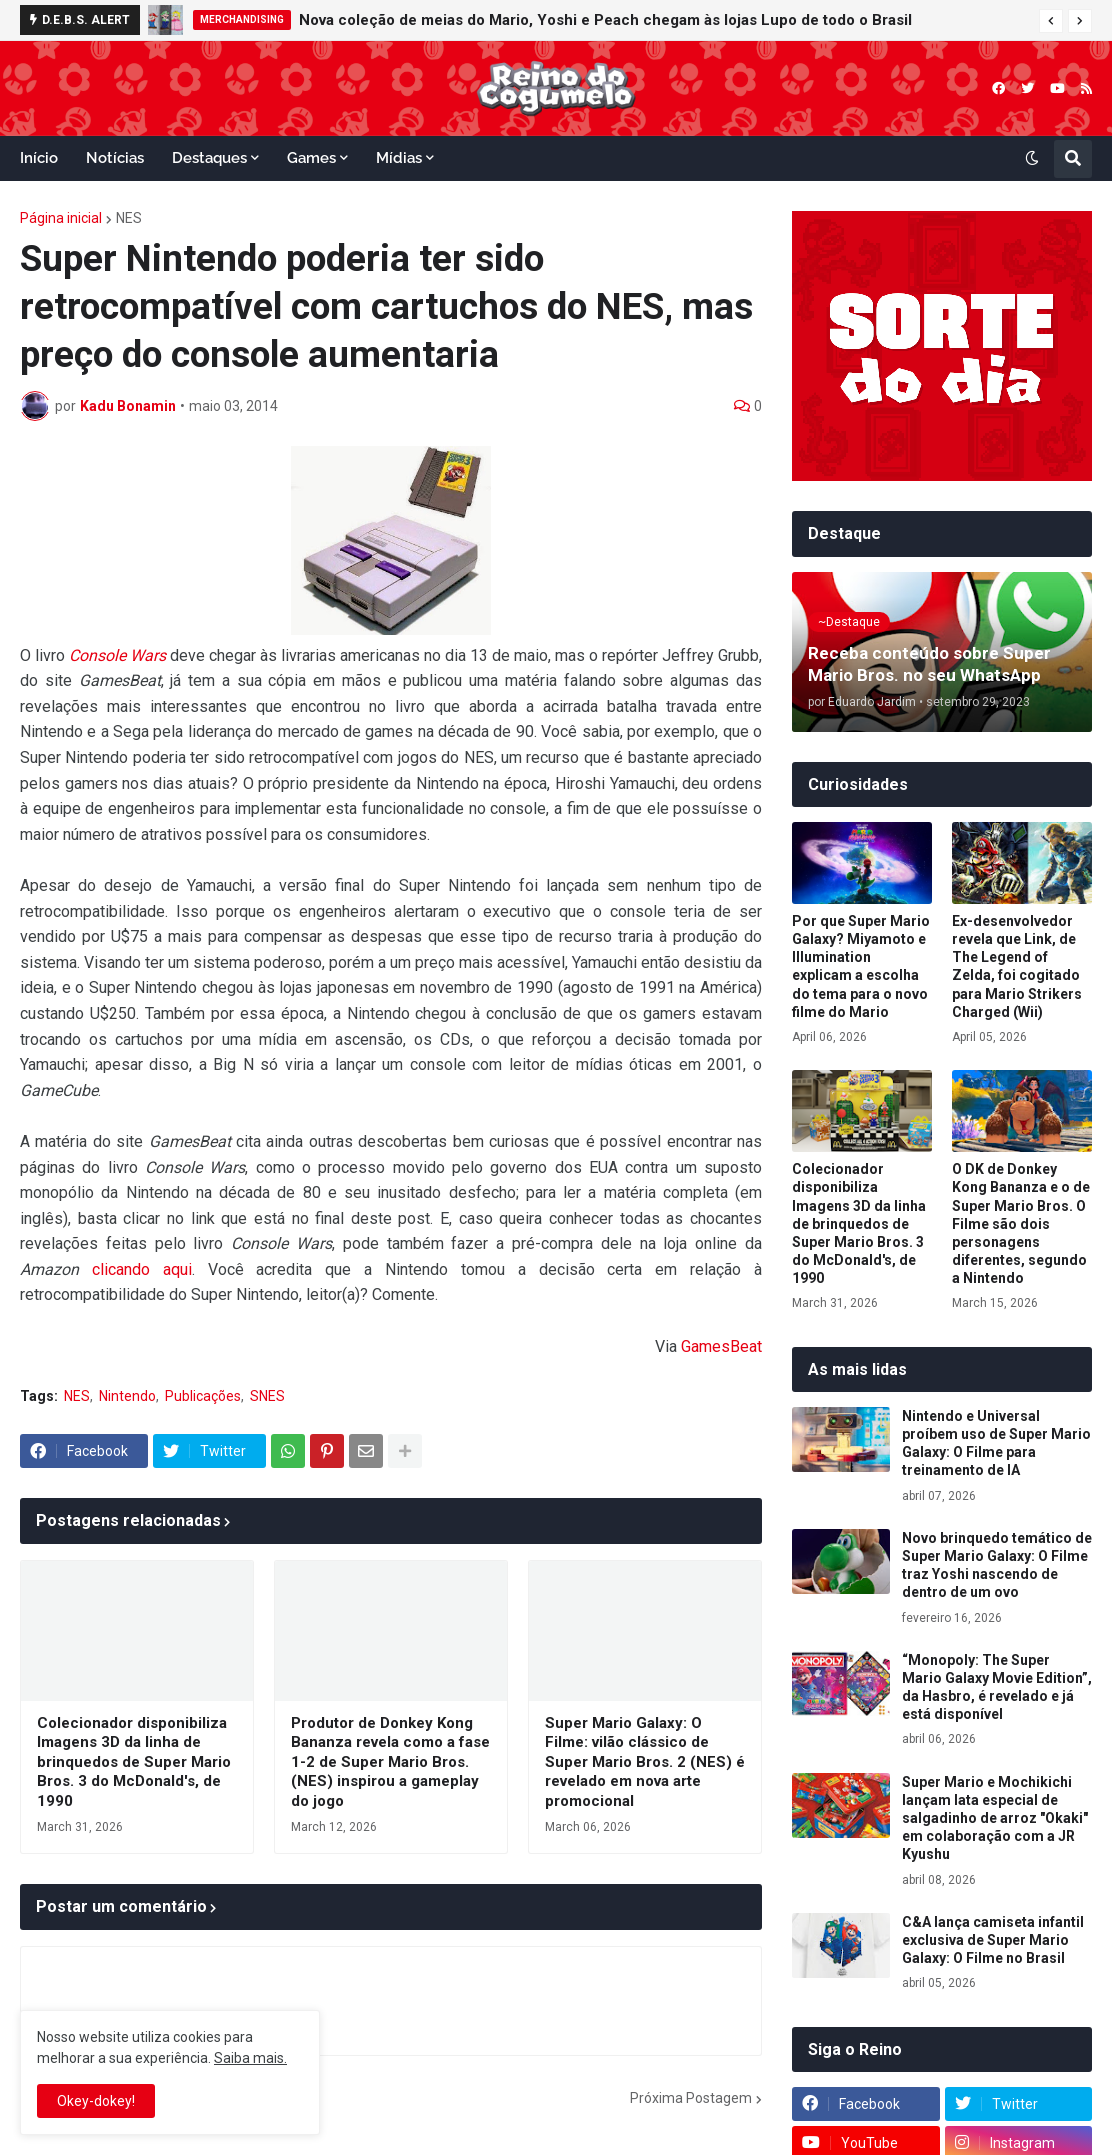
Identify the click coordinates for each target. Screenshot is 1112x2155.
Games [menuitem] (311, 158)
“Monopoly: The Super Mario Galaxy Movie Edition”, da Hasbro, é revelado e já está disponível (997, 1687)
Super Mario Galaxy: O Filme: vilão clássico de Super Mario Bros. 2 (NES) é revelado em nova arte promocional (645, 1762)
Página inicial (61, 218)
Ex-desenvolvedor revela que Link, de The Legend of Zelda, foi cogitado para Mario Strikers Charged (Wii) (1017, 966)
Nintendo (127, 1396)
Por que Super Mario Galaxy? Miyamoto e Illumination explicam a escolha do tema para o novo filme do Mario (861, 966)
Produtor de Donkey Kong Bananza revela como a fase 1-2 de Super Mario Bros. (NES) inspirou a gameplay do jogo (390, 1762)
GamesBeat (721, 1346)
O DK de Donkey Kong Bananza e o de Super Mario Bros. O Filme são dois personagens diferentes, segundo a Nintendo (1021, 1223)
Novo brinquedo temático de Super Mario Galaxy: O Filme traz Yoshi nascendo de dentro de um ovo (997, 1565)
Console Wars (117, 655)
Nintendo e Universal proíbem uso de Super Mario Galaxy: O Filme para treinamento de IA (996, 1443)
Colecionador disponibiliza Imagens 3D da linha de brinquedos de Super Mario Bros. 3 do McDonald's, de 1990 (134, 1762)
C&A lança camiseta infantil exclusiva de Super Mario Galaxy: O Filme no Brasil (993, 1940)
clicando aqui (142, 1269)
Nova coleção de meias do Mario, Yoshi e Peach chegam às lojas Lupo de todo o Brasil (605, 20)
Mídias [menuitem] (399, 158)
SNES (267, 1396)
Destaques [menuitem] (209, 158)
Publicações (203, 1396)
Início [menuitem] (39, 158)
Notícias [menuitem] (115, 158)
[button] (1051, 21)
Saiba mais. (250, 2058)
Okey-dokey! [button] (96, 2101)
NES (129, 218)
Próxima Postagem (691, 2098)
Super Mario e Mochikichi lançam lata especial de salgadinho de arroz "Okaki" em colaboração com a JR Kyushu (995, 1818)
